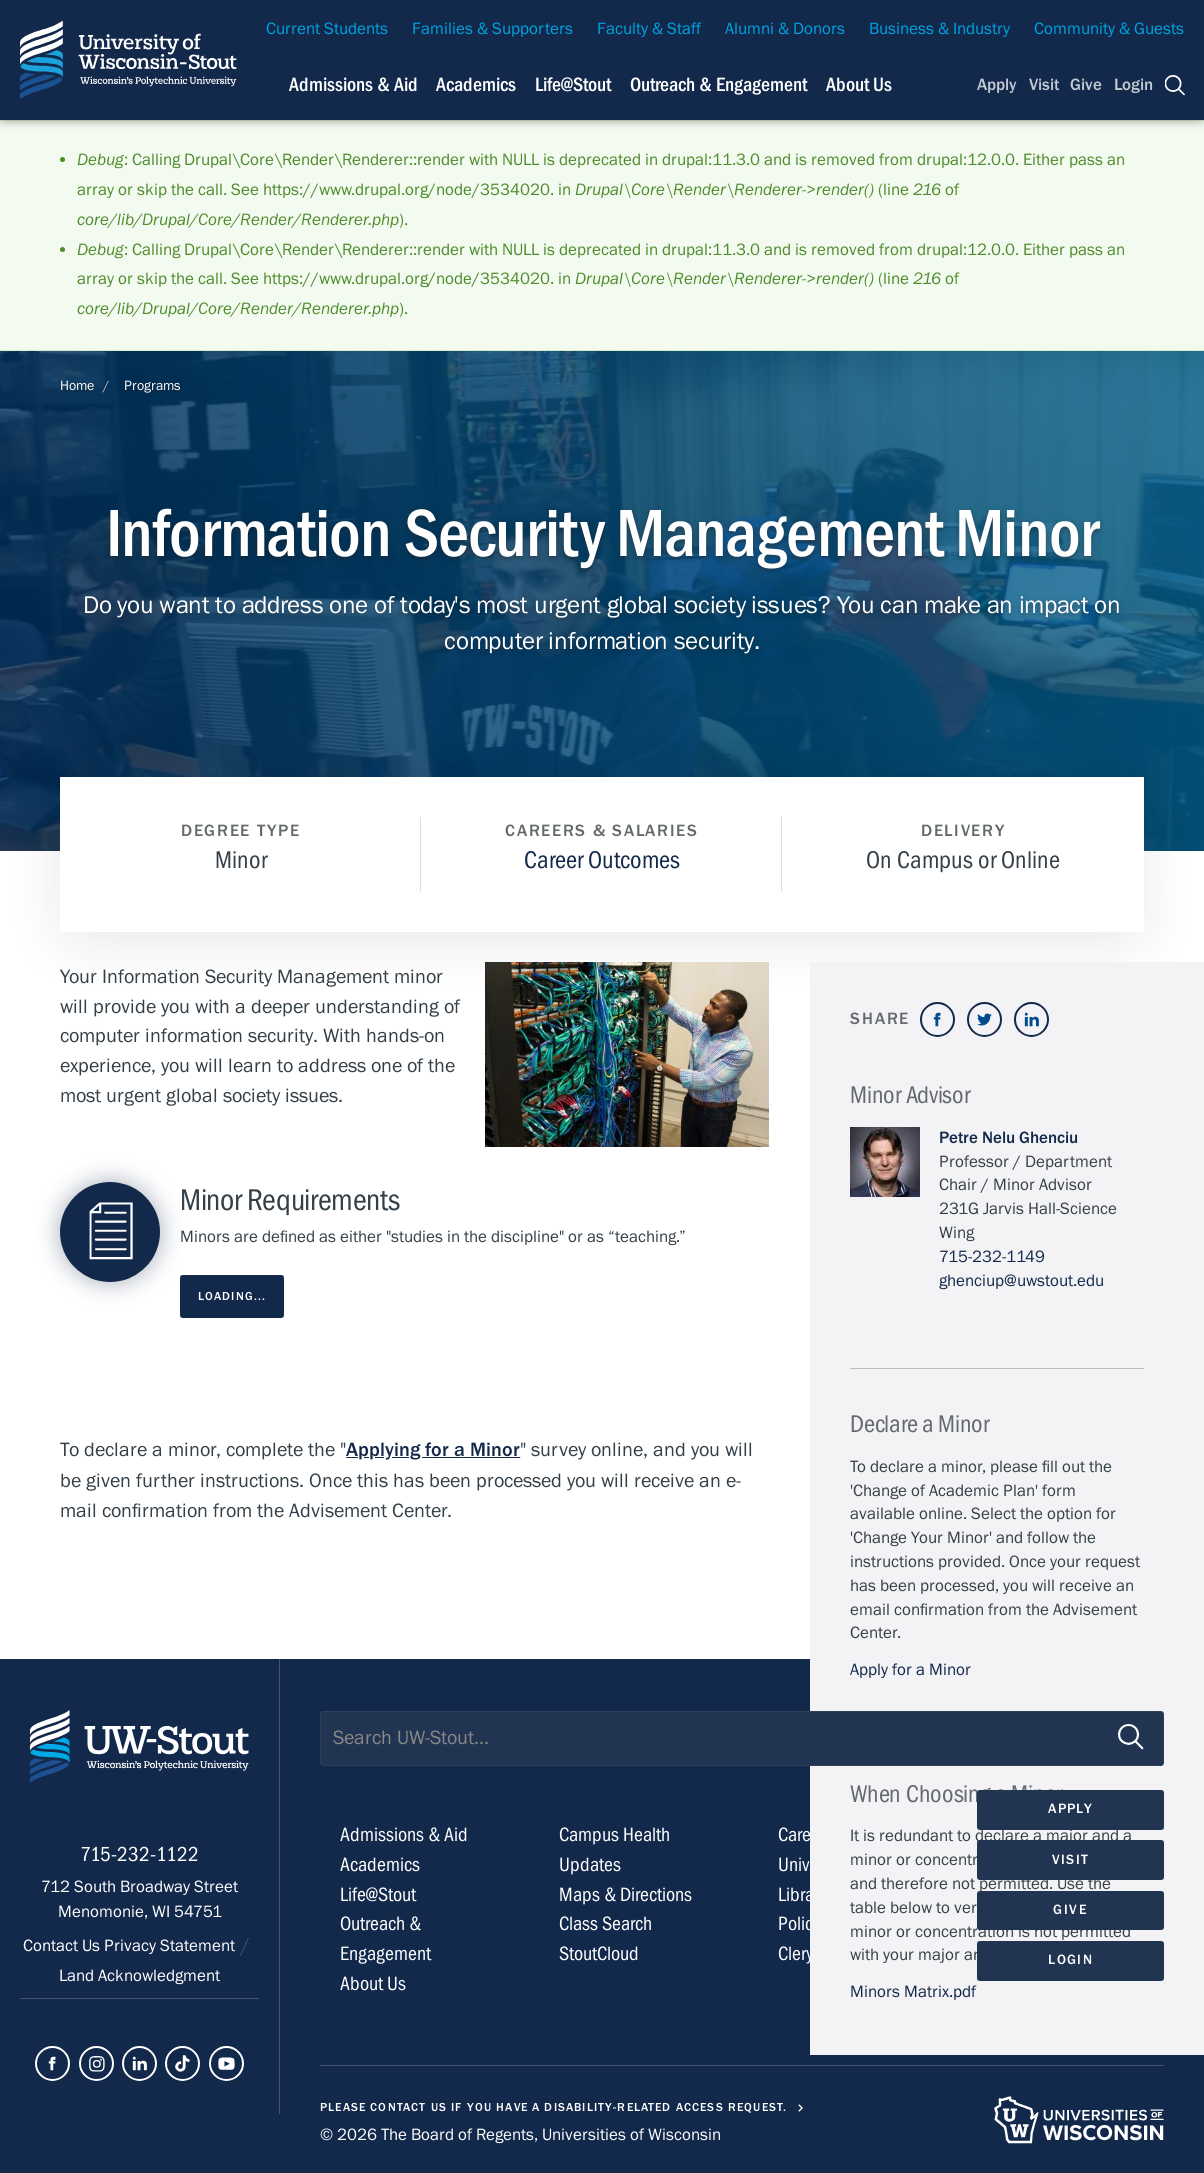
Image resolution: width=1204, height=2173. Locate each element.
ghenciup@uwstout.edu (1021, 1281)
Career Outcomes (602, 860)
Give (1086, 85)
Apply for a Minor (910, 1670)
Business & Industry (939, 29)
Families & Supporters (492, 29)
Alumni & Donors (785, 29)
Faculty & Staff (649, 29)
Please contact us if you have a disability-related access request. (554, 2107)
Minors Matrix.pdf (913, 1992)
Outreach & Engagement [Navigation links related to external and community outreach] (718, 84)
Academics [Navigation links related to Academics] (476, 84)
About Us (859, 84)
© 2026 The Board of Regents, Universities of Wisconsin (520, 2135)
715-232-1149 (992, 1257)
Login (1133, 85)
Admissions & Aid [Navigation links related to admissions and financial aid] (353, 84)
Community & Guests (1109, 29)
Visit (1044, 85)
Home (77, 386)
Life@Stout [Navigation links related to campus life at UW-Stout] (573, 84)
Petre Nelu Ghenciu (1008, 1138)
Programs (152, 386)
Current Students (327, 29)
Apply (997, 85)
